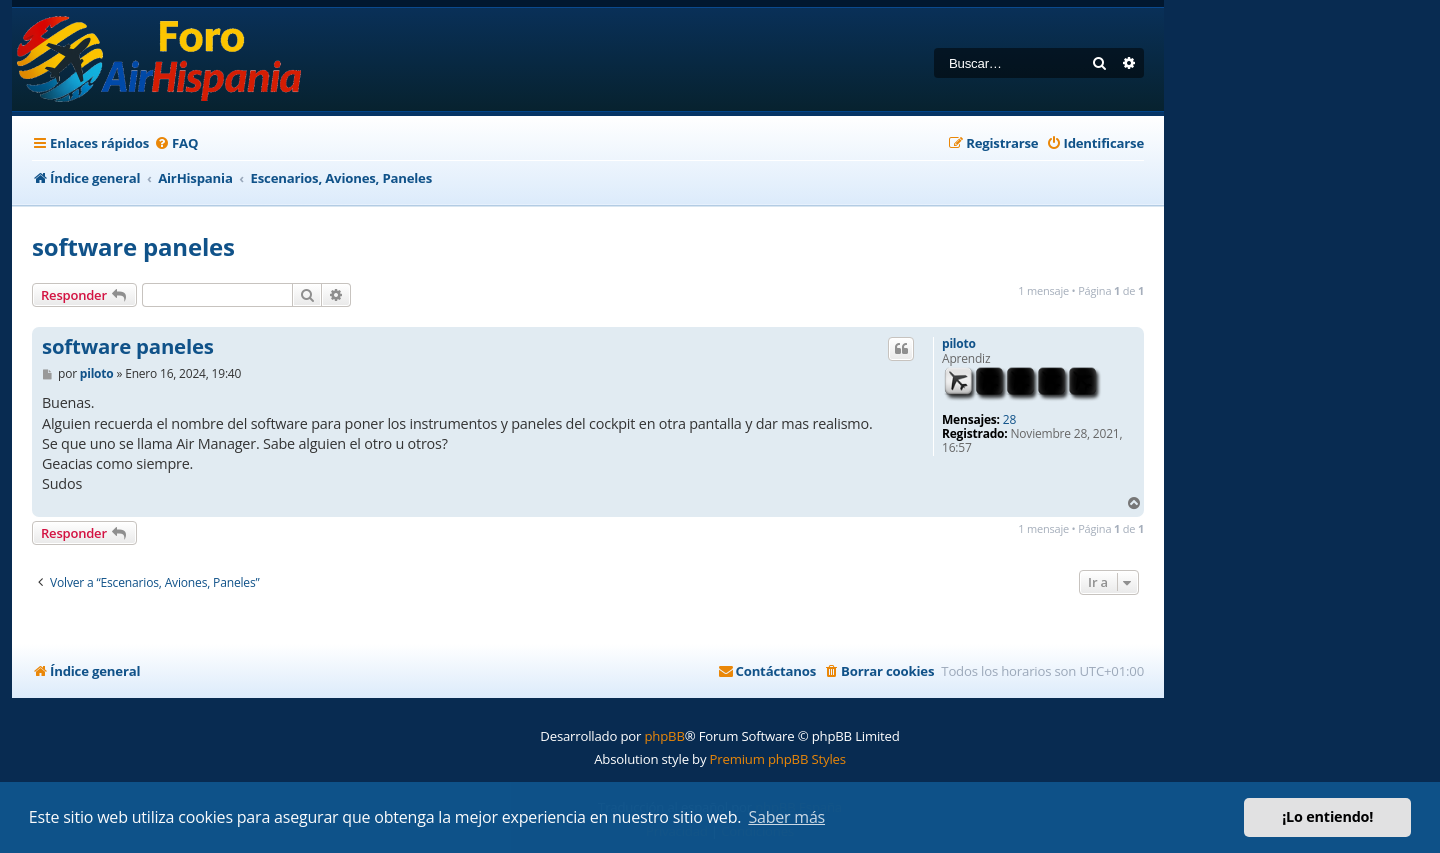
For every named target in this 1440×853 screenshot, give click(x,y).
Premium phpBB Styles (778, 759)
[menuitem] (176, 143)
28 (1009, 420)
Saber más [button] (786, 817)
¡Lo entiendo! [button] (1327, 816)
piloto (959, 344)
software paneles (133, 246)
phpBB (664, 736)
